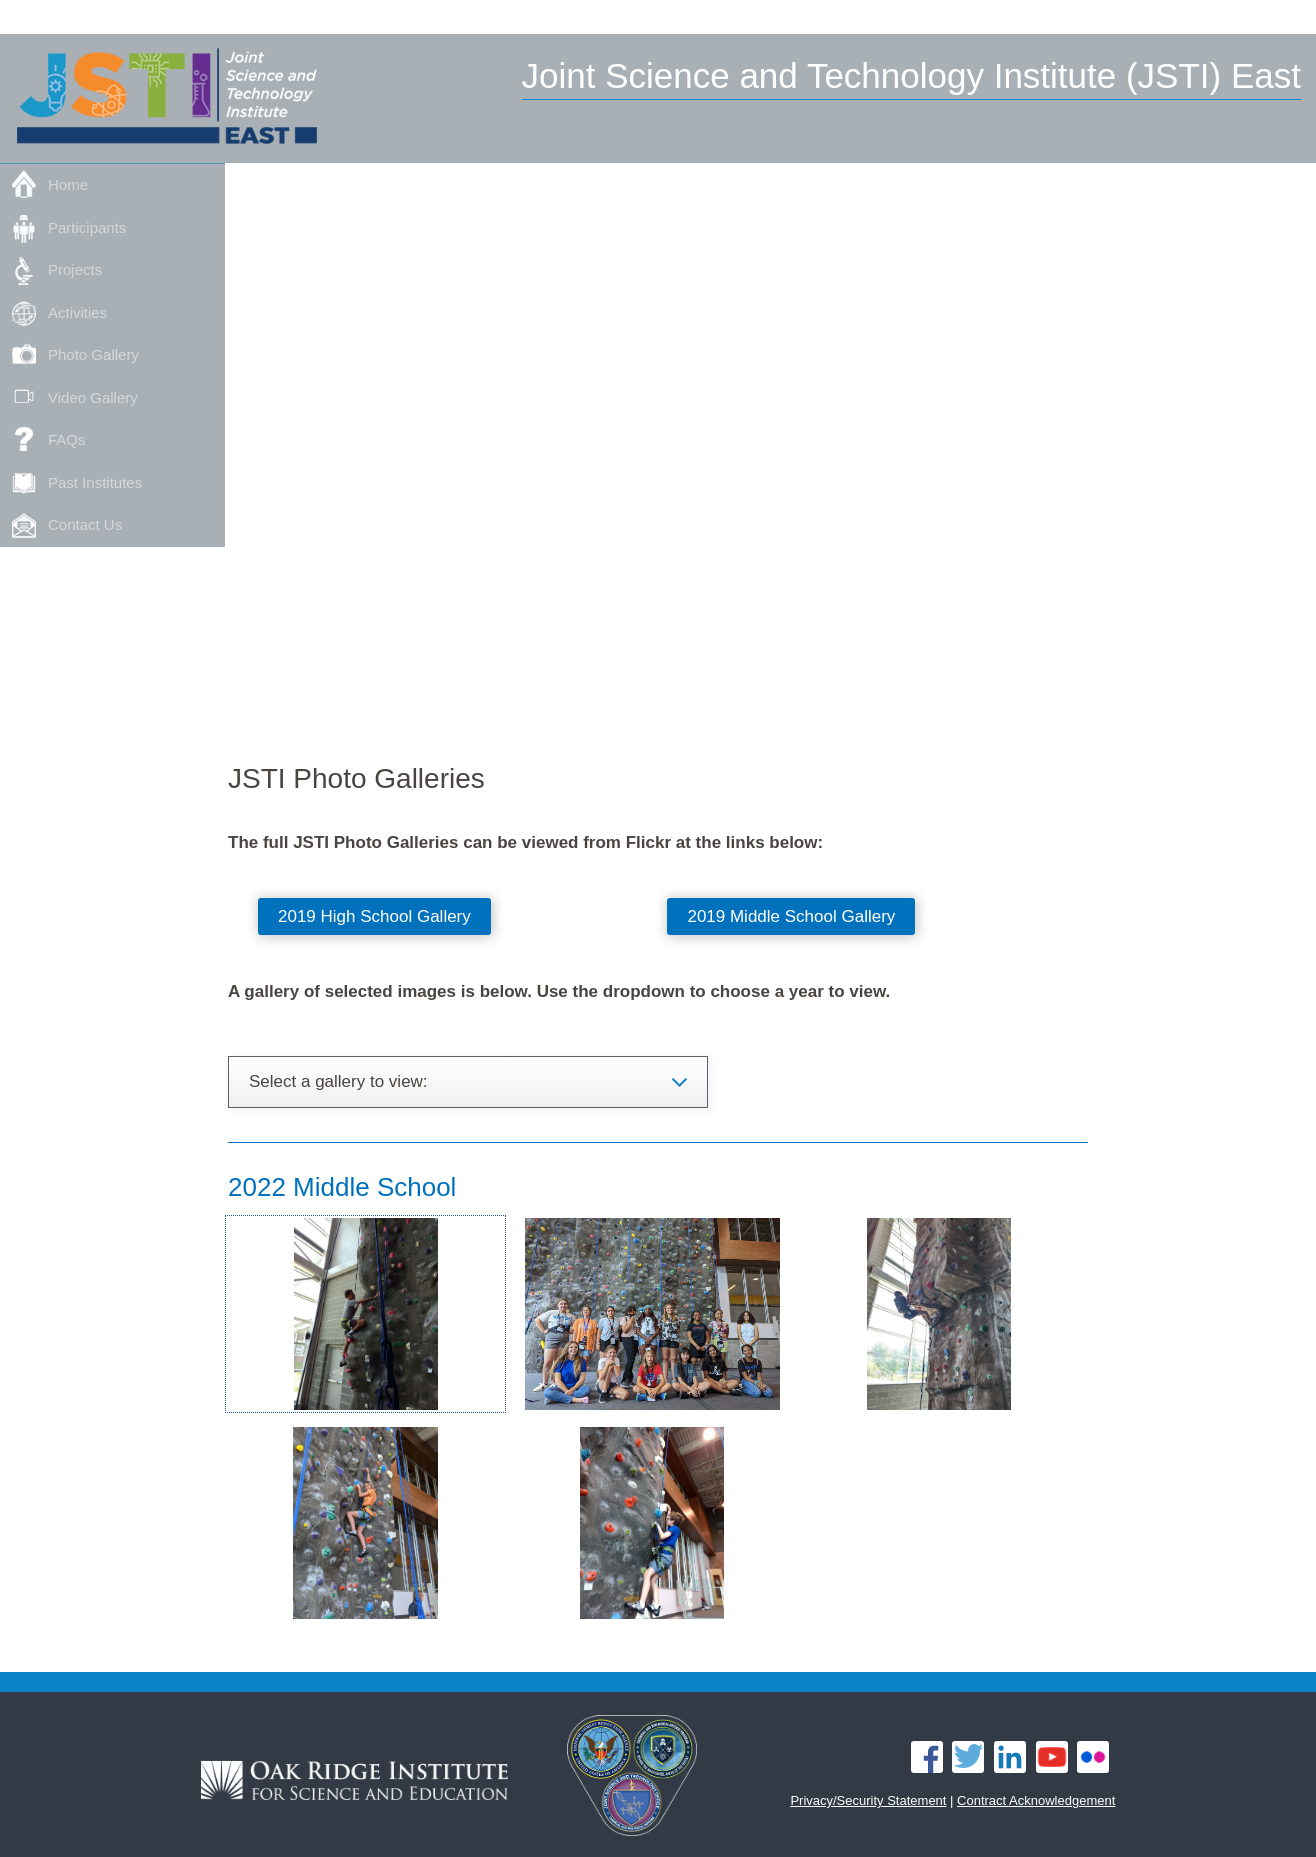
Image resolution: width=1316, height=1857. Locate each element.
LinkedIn (1010, 1757)
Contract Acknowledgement (1036, 1800)
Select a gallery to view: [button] (338, 1081)
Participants (87, 227)
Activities (77, 312)
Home (68, 184)
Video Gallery (93, 397)
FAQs (67, 439)
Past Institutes (95, 482)
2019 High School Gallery (374, 916)
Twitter (968, 1757)
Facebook (927, 1757)
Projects (75, 269)
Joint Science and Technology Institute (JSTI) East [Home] (912, 75)
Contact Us (85, 524)
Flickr (1093, 1757)
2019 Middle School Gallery (791, 916)
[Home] (167, 99)
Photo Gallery (93, 354)
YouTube (1052, 1757)
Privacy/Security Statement (868, 1800)
